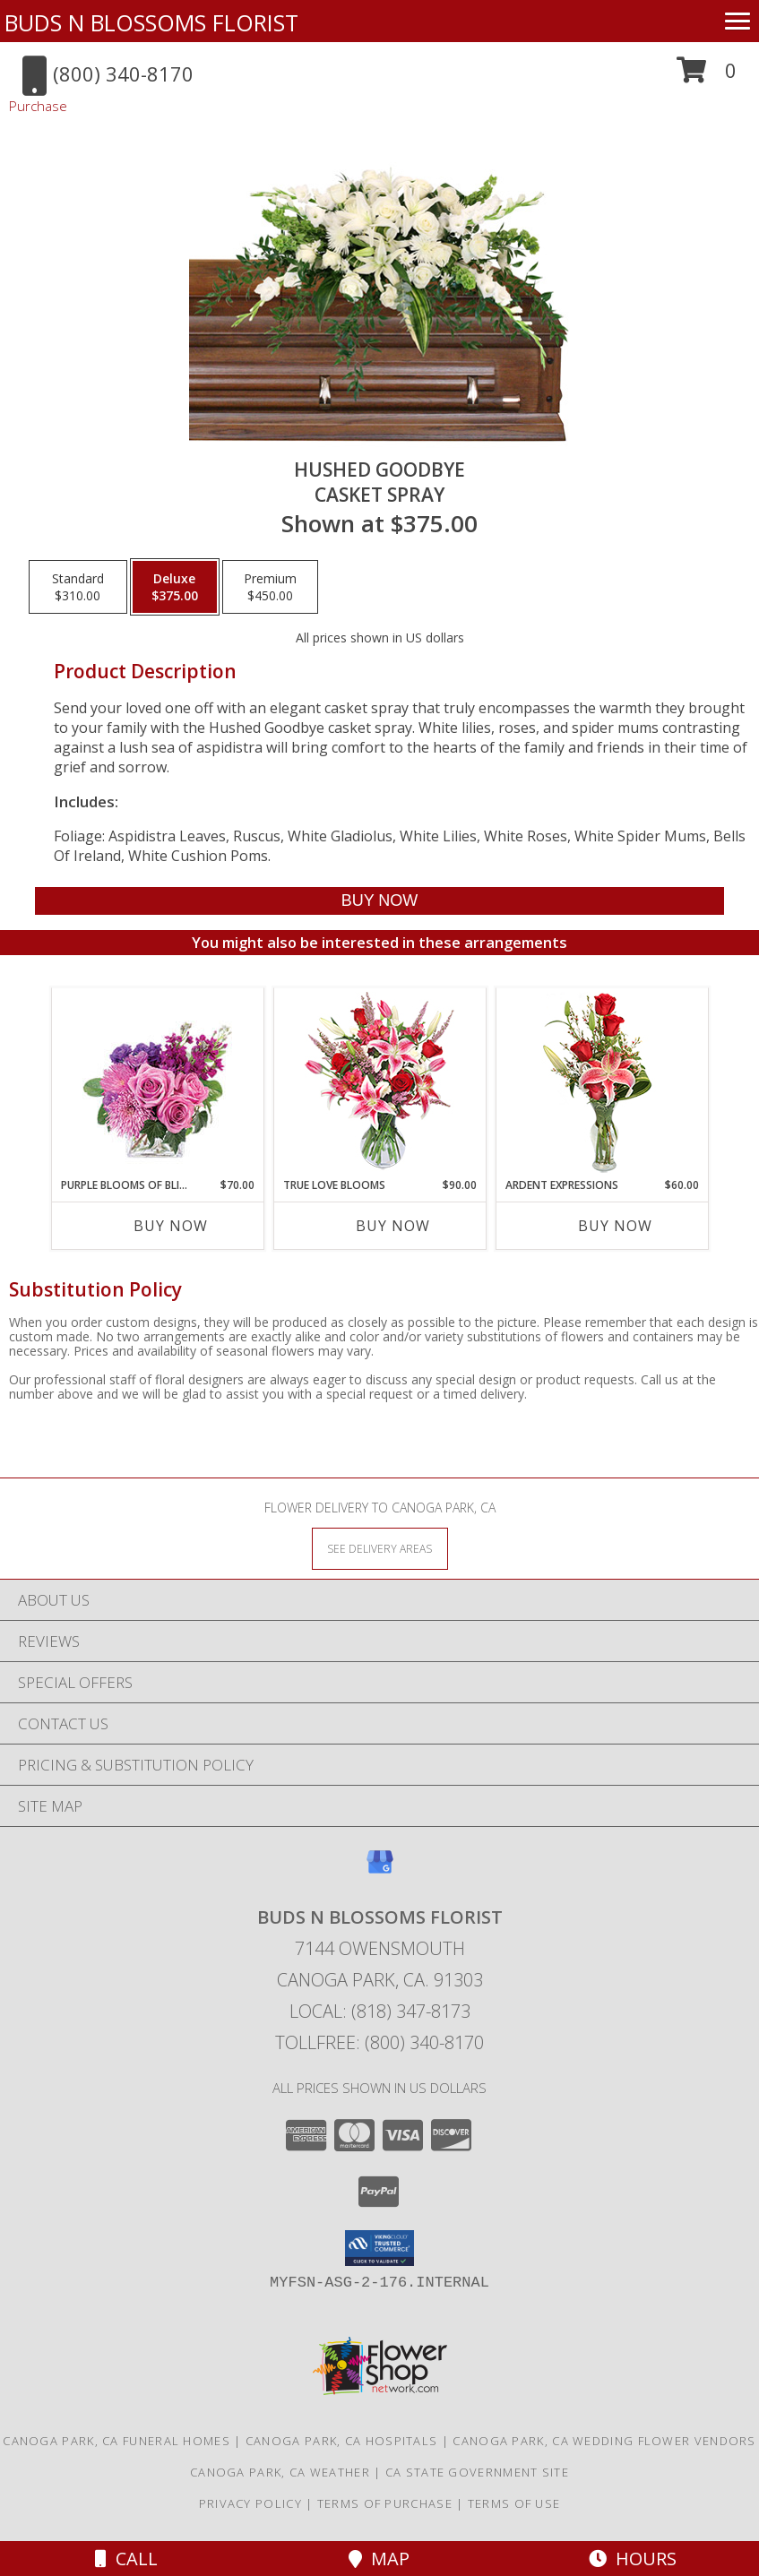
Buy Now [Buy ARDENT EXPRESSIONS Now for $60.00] (615, 1226)
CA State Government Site (477, 2472)
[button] (707, 76)
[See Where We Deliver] (380, 1547)
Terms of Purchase (385, 2503)
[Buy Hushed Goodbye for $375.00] (379, 901)
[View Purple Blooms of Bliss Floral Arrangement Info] (157, 1083)
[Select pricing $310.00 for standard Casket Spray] (78, 587)
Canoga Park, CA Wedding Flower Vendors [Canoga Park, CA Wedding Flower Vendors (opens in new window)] (604, 2441)
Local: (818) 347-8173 (379, 2011)
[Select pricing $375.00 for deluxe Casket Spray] (175, 587)
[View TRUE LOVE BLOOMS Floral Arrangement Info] (379, 1083)
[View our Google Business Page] (380, 1870)
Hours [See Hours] (633, 2558)
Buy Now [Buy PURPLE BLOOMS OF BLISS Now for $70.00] (171, 1226)
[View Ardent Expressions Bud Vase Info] (602, 1083)
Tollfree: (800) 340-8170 (379, 2042)
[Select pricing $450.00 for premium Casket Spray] (270, 587)
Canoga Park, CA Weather (280, 2472)
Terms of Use (514, 2503)
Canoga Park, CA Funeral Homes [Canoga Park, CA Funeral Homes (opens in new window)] (116, 2441)
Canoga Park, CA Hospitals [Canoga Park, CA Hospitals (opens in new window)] (342, 2441)
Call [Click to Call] (126, 2558)
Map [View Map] (379, 2558)
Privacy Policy (250, 2503)
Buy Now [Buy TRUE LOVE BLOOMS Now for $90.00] (393, 1226)
